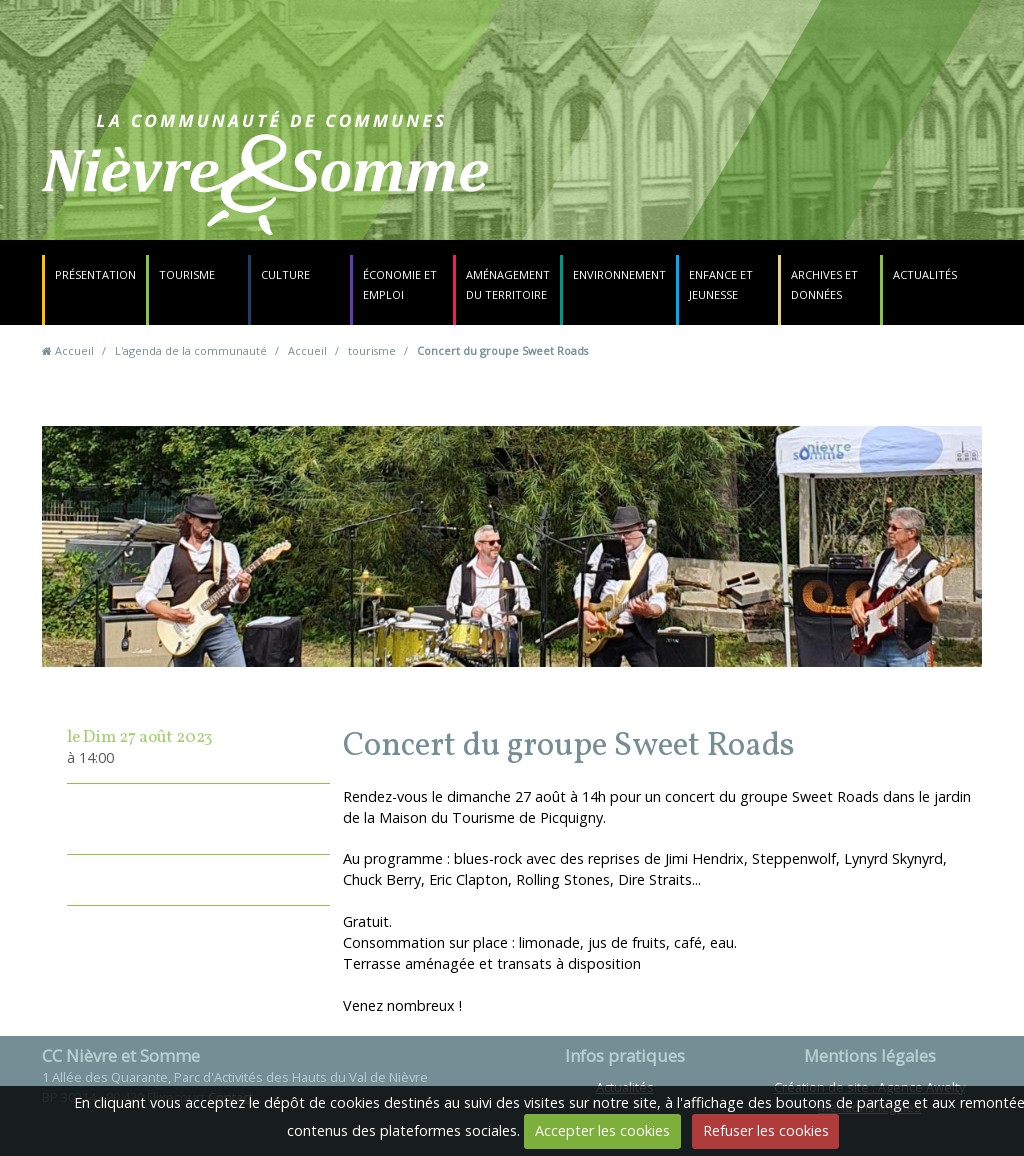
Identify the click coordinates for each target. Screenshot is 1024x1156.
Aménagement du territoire (508, 284)
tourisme (372, 350)
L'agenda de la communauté (191, 350)
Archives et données (824, 284)
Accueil (74, 350)
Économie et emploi (400, 284)
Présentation (95, 274)
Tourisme (187, 274)
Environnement (619, 274)
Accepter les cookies (602, 1130)
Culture (285, 274)
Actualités (925, 274)
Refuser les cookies (766, 1130)
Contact (638, 184)
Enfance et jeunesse (721, 284)
